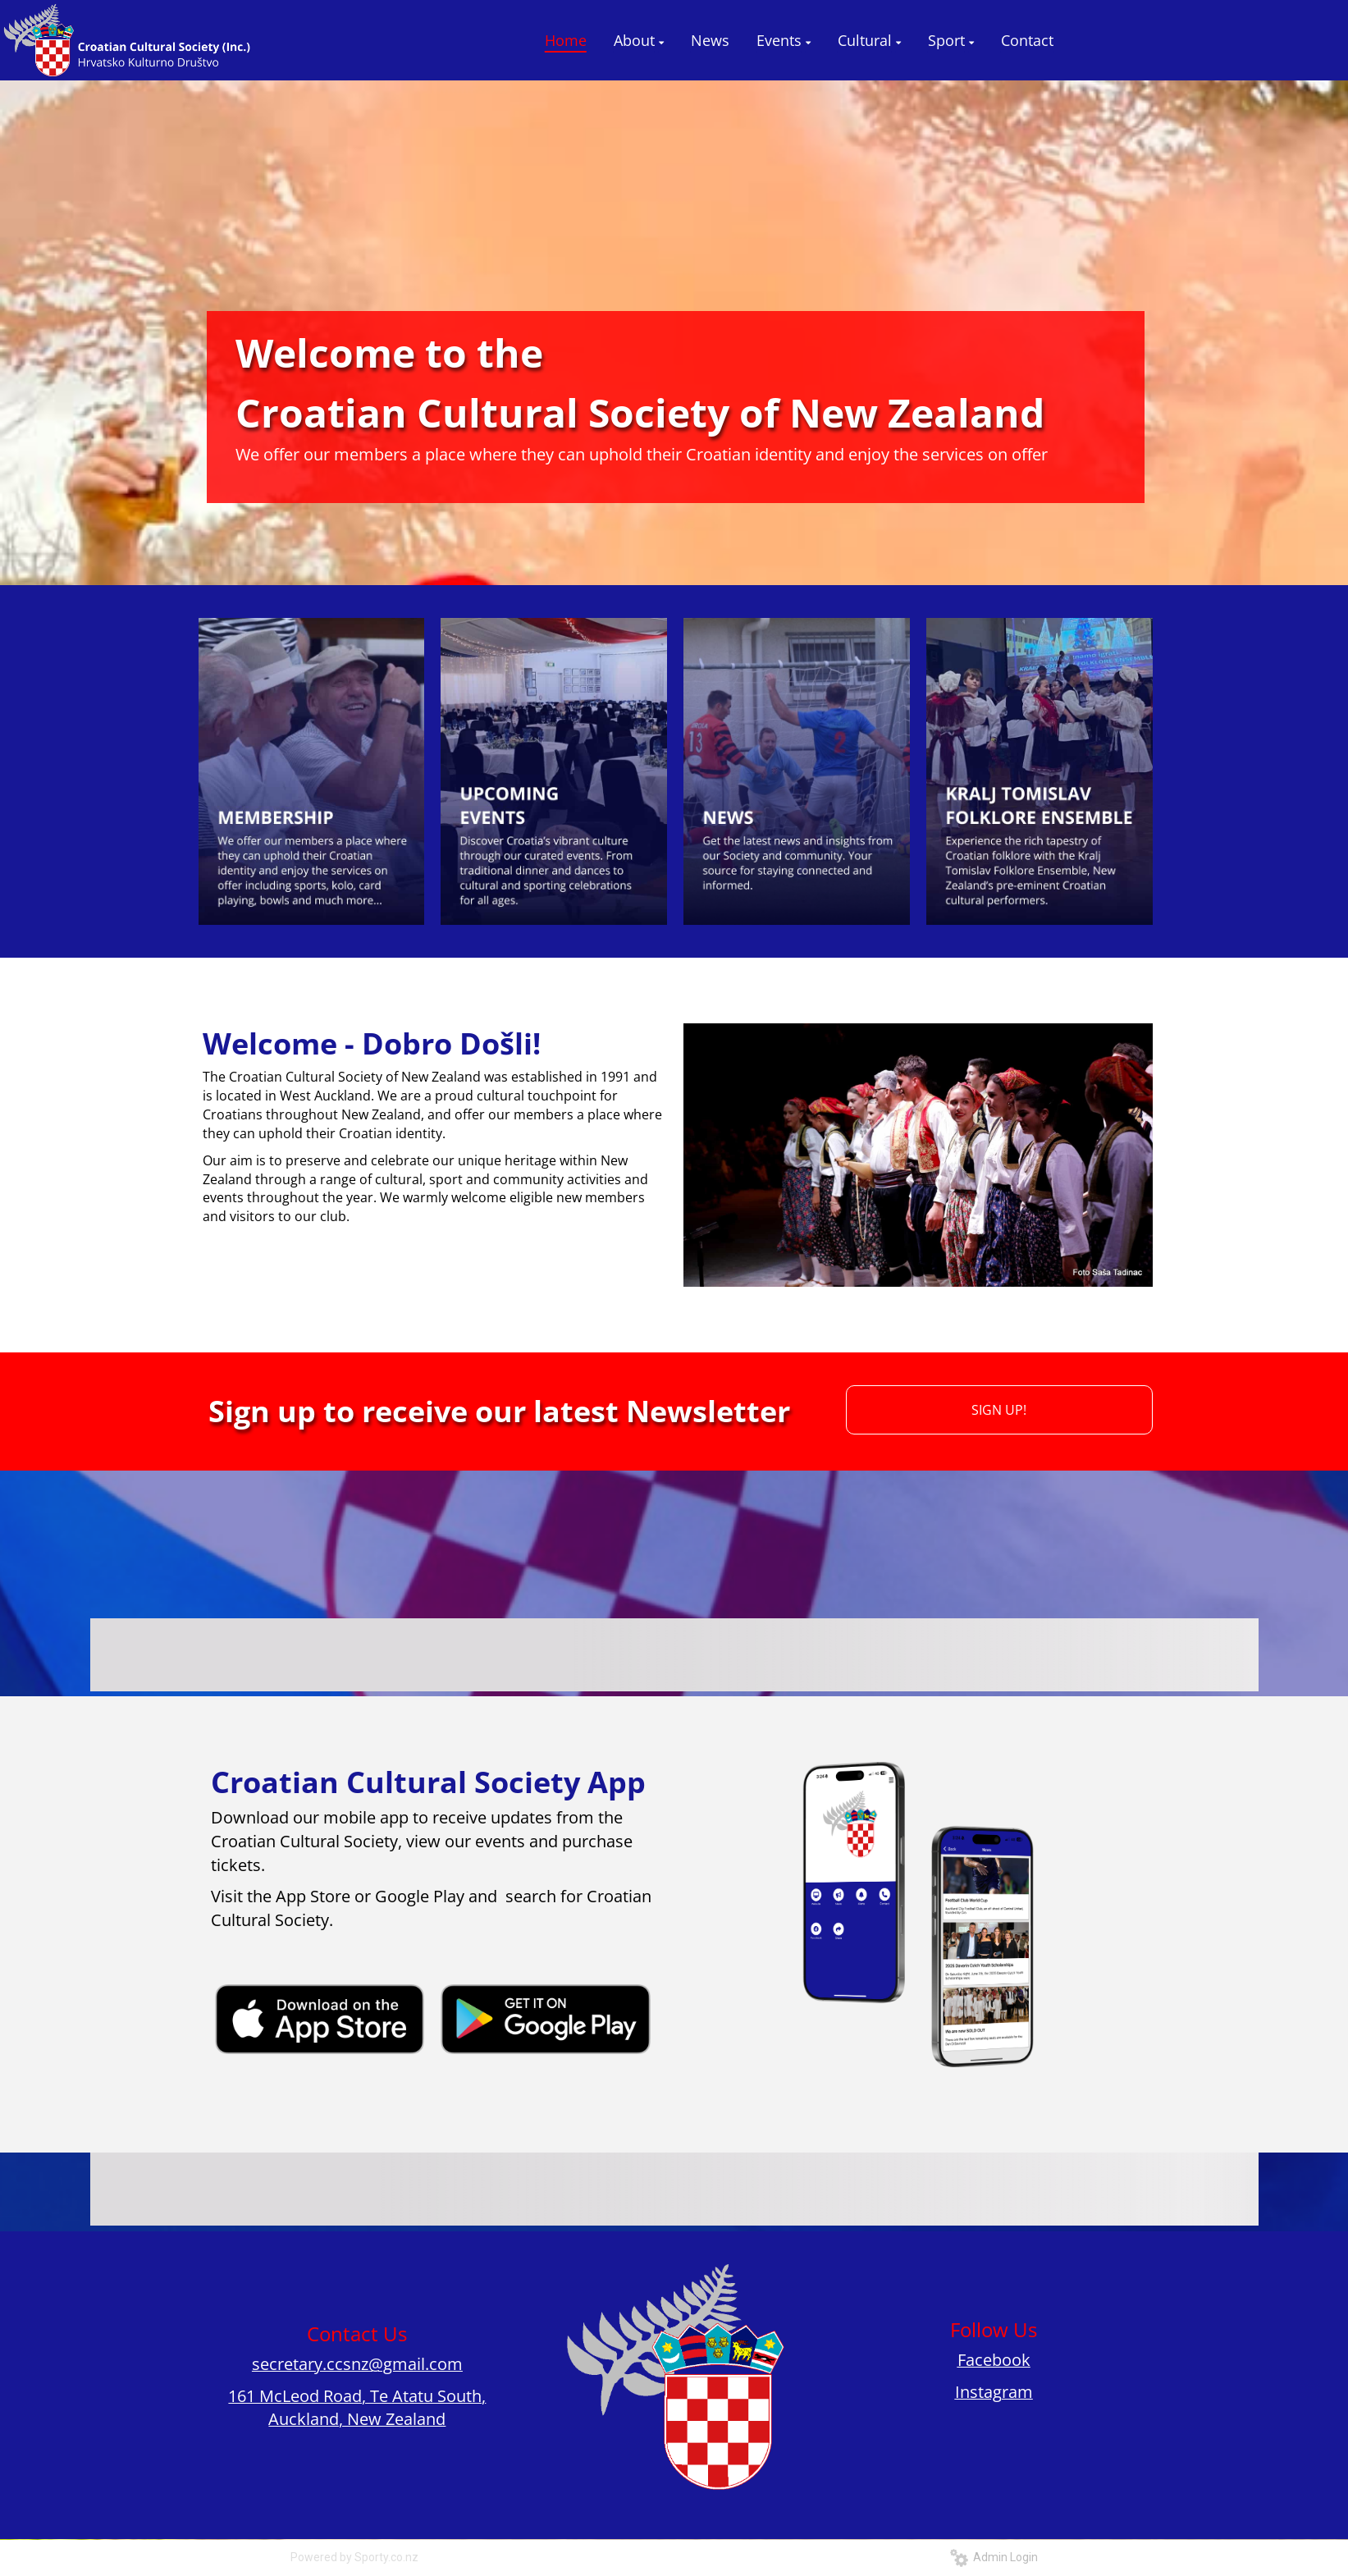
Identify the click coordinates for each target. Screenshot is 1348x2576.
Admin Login (994, 2557)
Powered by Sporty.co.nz (354, 2557)
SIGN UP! (998, 1410)
